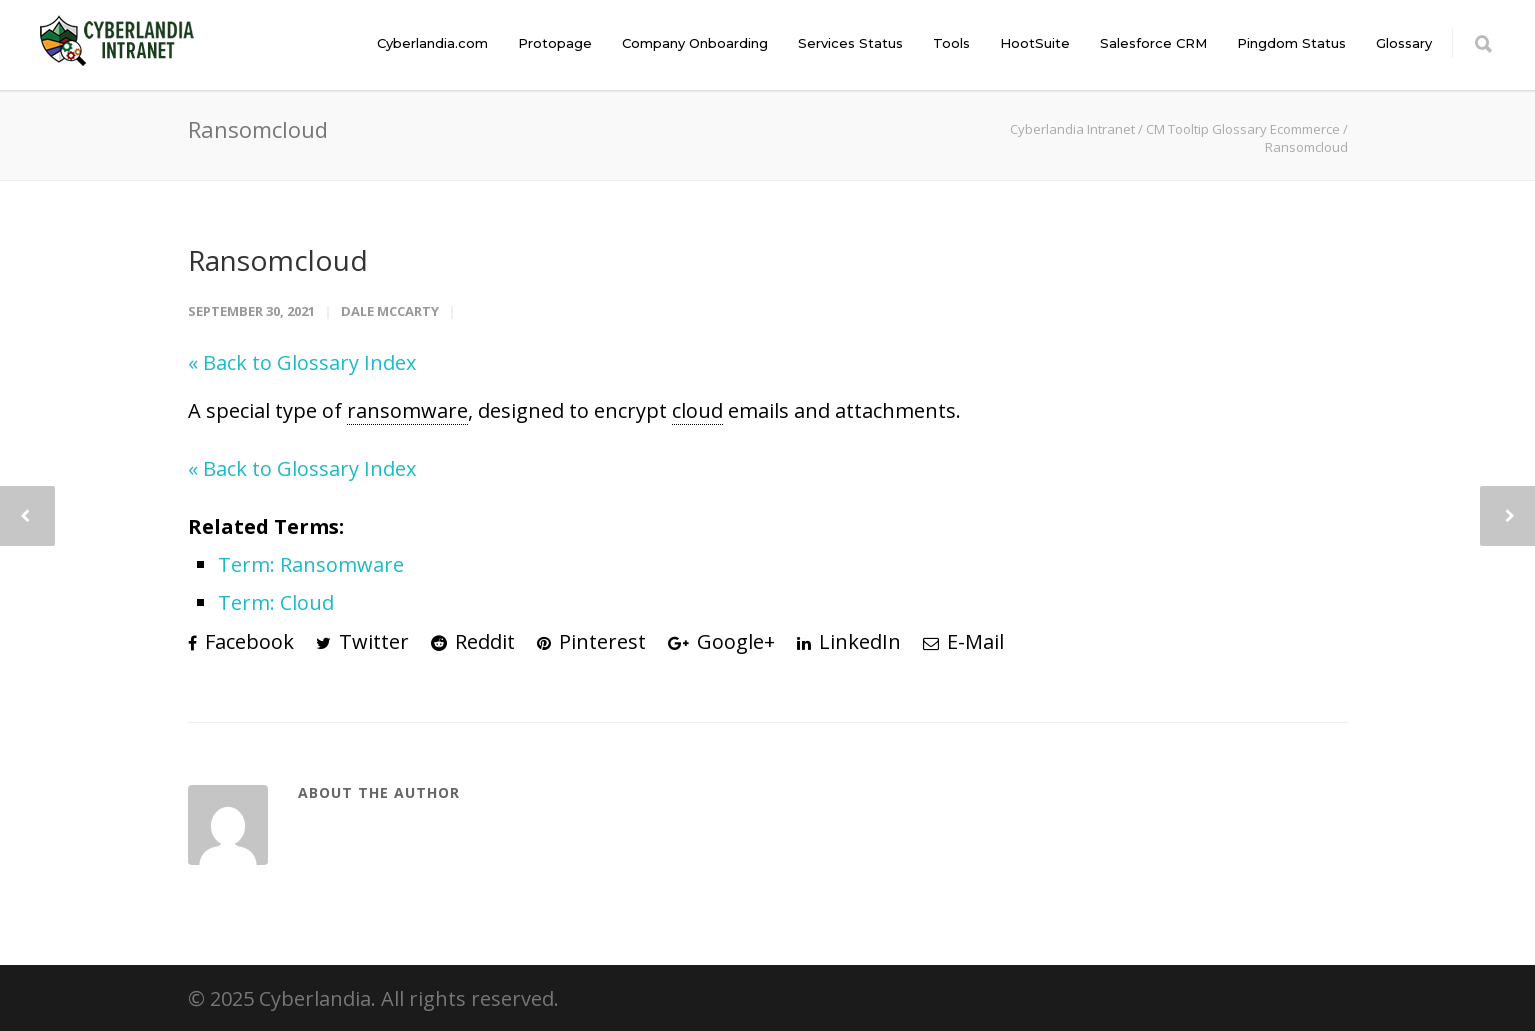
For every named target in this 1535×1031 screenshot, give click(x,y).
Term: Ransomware (311, 564)
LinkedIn (849, 641)
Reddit (473, 641)
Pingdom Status (1291, 43)
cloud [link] (697, 410)
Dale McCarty (390, 311)
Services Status (850, 43)
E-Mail (963, 641)
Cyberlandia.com (432, 43)
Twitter (362, 641)
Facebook (241, 641)
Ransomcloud (278, 260)
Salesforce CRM (1153, 43)
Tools (951, 43)
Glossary (1404, 43)
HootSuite (1035, 43)
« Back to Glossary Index (302, 362)
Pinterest (591, 641)
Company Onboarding (695, 43)
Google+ (721, 641)
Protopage (555, 43)
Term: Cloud (276, 602)
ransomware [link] (407, 410)
